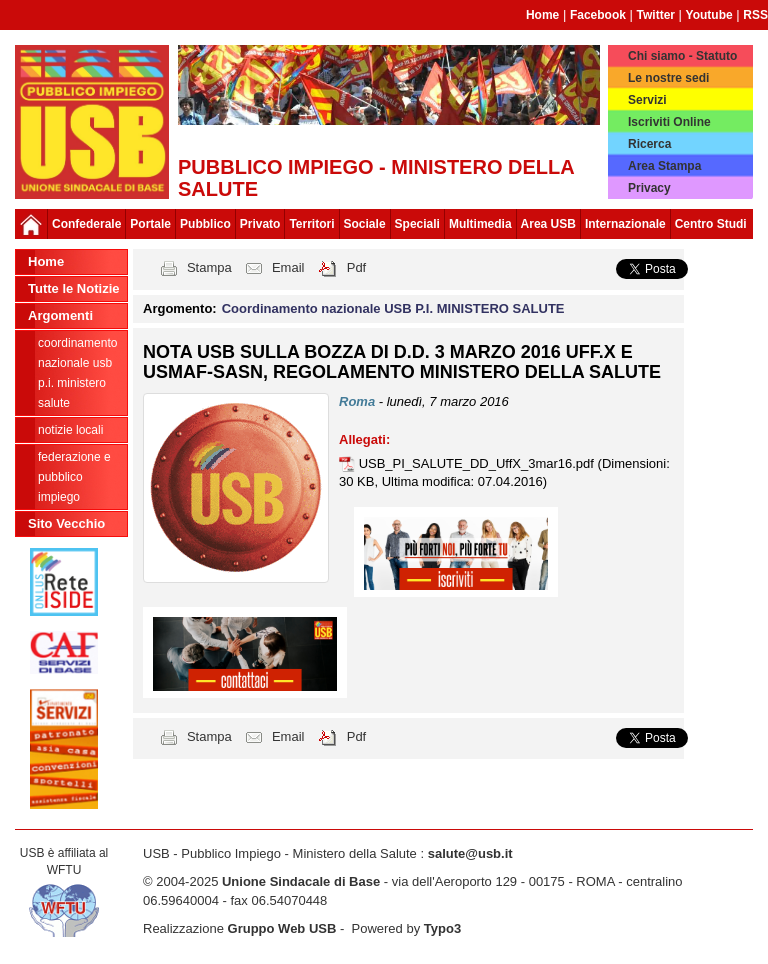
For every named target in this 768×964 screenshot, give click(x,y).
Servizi (647, 100)
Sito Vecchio (66, 523)
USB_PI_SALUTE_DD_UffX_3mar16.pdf (478, 463)
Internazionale (625, 224)
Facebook (598, 15)
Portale (150, 224)
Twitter (656, 15)
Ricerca (649, 144)
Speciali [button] (417, 224)
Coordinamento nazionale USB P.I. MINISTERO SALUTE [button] (393, 308)
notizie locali (70, 430)
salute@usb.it (470, 853)
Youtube (709, 15)
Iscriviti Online (669, 122)
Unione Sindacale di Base (301, 881)
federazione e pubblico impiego (74, 477)
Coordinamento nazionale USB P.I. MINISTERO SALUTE (77, 373)
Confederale (86, 224)
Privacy (649, 188)
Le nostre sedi (668, 78)
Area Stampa (664, 166)
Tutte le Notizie (73, 288)
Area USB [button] (548, 224)
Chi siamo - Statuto (682, 56)
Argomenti (60, 315)
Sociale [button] (365, 224)
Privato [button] (260, 224)
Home (542, 15)
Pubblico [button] (205, 224)
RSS (755, 15)
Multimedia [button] (480, 224)
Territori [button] (311, 224)
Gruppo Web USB (282, 928)
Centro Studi (711, 224)
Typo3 (442, 928)
